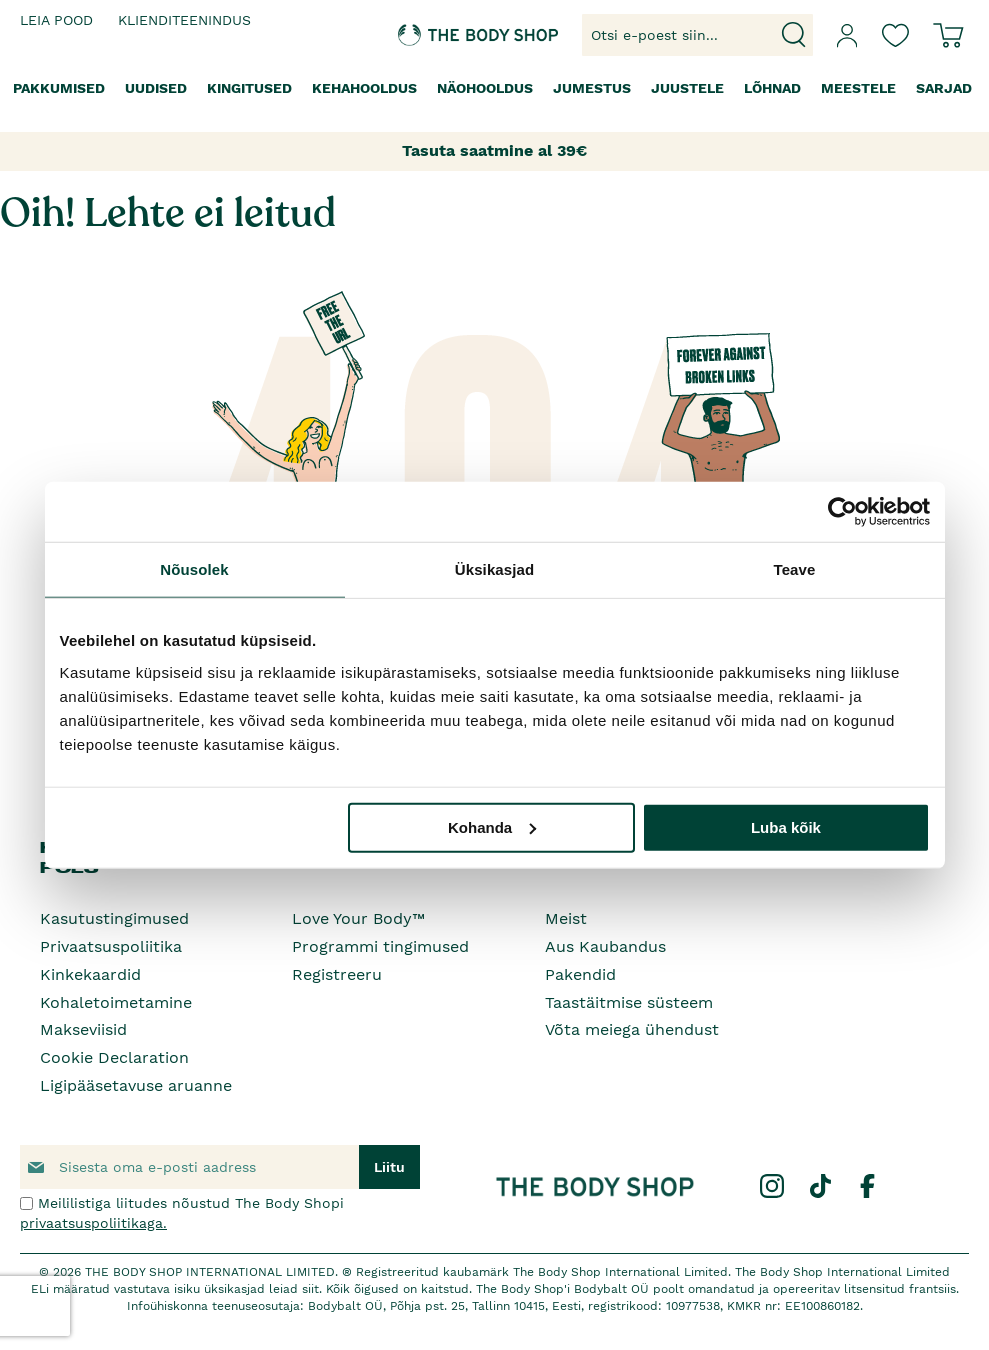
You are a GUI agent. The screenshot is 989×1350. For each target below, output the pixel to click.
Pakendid (580, 974)
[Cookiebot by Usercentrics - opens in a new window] (842, 512)
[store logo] (440, 35)
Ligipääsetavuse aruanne (136, 1085)
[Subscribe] (389, 1167)
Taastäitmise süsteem (629, 1002)
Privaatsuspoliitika (111, 946)
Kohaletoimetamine (116, 1002)
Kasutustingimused (114, 918)
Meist (566, 918)
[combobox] (697, 35)
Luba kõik (786, 826)
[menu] (494, 88)
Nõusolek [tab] (194, 569)
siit (310, 1289)
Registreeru (337, 974)
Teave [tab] (795, 569)
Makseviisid (83, 1029)
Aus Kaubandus (605, 946)
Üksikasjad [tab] (494, 569)
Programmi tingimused (380, 946)
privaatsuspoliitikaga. (93, 1223)
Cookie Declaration (114, 1057)
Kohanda (492, 826)
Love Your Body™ (358, 918)
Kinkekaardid (90, 974)
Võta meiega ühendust (632, 1029)
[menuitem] (59, 88)
